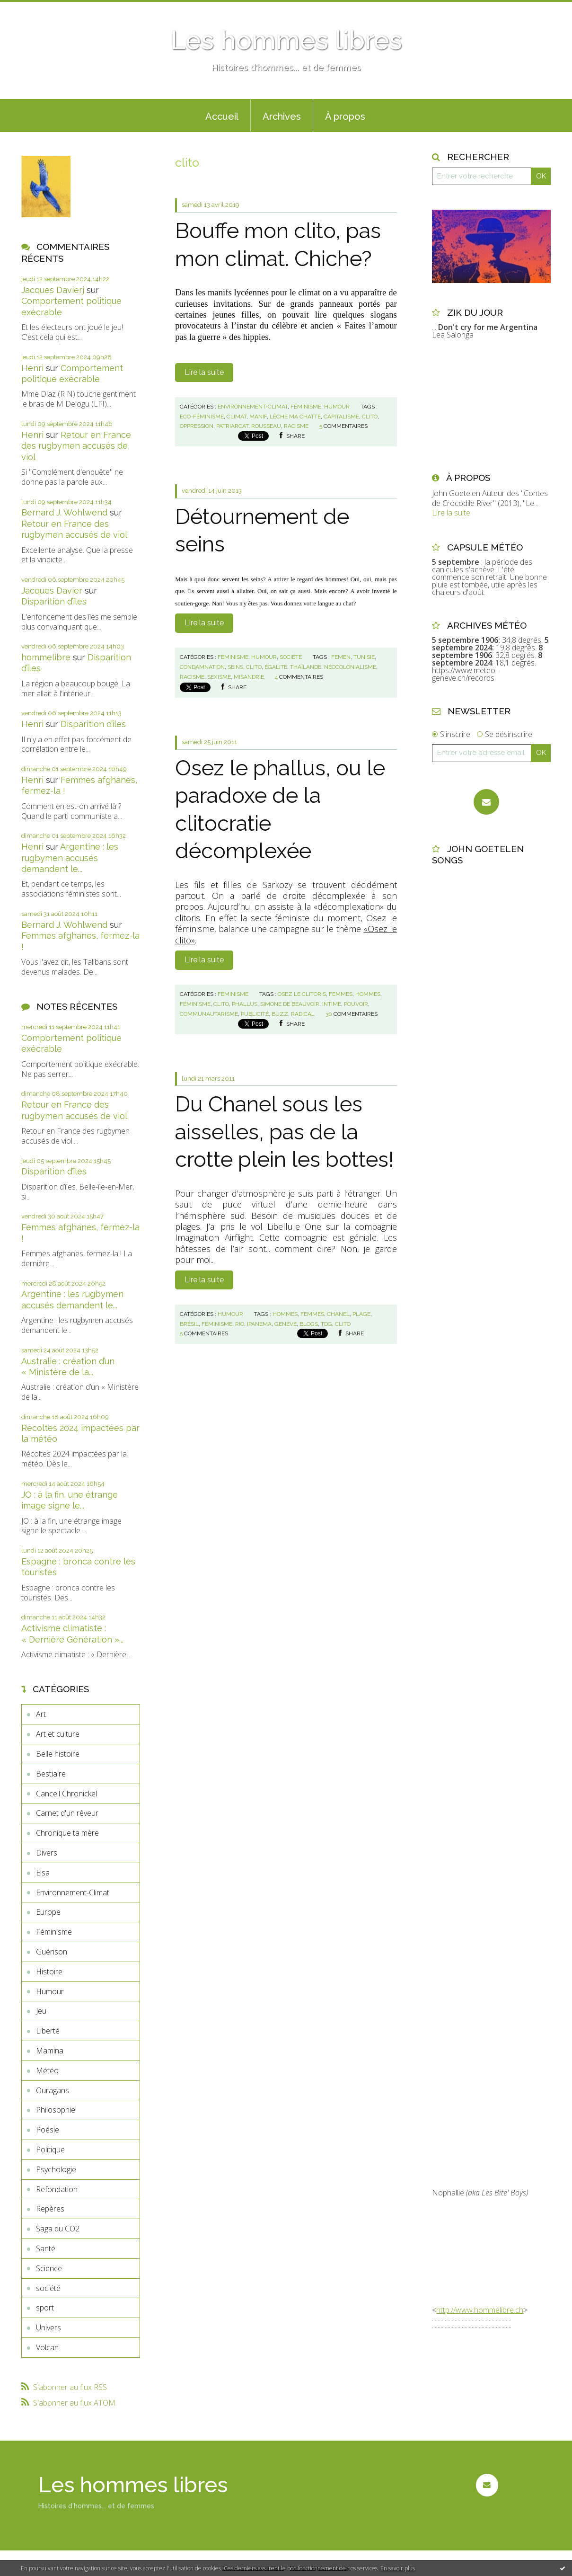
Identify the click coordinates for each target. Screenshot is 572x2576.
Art (41, 1714)
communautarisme (209, 1014)
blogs (308, 1324)
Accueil (221, 116)
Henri (32, 368)
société (48, 2288)
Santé (45, 2248)
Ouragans (52, 2090)
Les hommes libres (286, 40)
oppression (196, 426)
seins (235, 667)
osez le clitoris (302, 994)
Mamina (49, 2050)
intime (331, 1004)
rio (239, 1324)
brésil (189, 1324)
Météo (47, 2070)
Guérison (51, 1951)
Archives (282, 116)
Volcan (47, 2347)
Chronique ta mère (67, 1833)
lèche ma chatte (295, 416)
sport (45, 2307)
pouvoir (356, 1004)
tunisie (364, 657)
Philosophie (55, 2110)
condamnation (202, 667)
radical (303, 1014)
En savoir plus (397, 2568)
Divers (46, 1853)
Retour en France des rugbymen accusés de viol (76, 446)
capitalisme (341, 416)
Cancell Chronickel (66, 1793)
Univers (48, 2327)
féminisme (195, 1004)
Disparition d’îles (54, 601)
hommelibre (45, 657)
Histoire (49, 1971)
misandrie (249, 677)
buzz (280, 1014)
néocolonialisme (350, 667)
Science (49, 2268)
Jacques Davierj (52, 290)
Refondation (57, 2189)
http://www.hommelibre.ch (479, 2310)
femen (341, 657)
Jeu (41, 2011)
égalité (275, 667)
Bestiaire (51, 1773)
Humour (50, 1991)
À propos (345, 116)
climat (236, 416)
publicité (255, 1014)
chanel (338, 1314)
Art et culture (57, 1734)
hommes (367, 994)
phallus (244, 1004)
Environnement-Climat (72, 1892)
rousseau (266, 426)
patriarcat (232, 426)
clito (370, 416)
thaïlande (305, 667)
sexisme (219, 677)
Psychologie (56, 2169)
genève (285, 1324)
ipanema (259, 1324)
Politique (50, 2149)
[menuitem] (222, 115)
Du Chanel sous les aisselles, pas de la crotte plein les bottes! (284, 1132)
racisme (296, 426)
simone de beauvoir (289, 1004)
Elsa (43, 1872)
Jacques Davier (51, 590)
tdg (326, 1324)
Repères (50, 2208)
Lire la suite (204, 372)
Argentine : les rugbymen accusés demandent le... (69, 858)
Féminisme (54, 1932)
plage (361, 1314)
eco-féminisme (202, 416)
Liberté (48, 2030)
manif (258, 416)
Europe (48, 1912)
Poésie (47, 2129)
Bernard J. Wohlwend (64, 512)
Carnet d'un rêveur (67, 1813)
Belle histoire (57, 1754)
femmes (340, 994)
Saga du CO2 (57, 2228)
